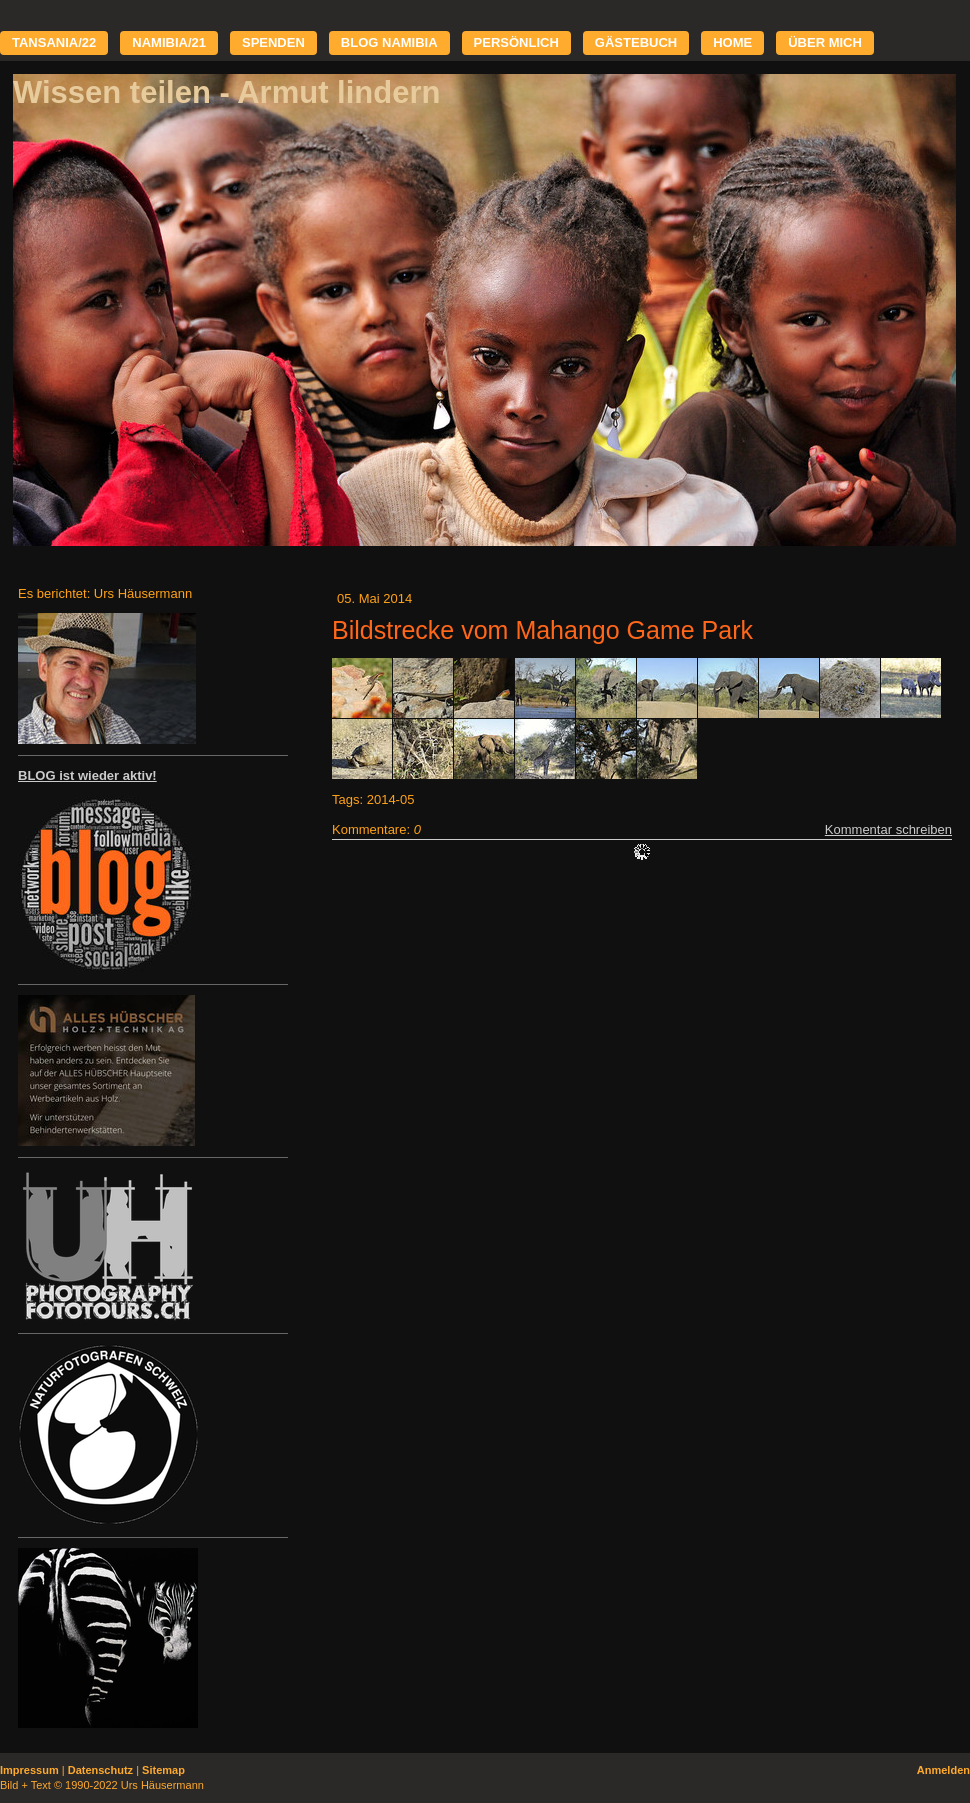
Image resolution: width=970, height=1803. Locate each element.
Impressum (29, 1770)
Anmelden (943, 1770)
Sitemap (163, 1770)
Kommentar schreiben (888, 829)
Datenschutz (100, 1770)
